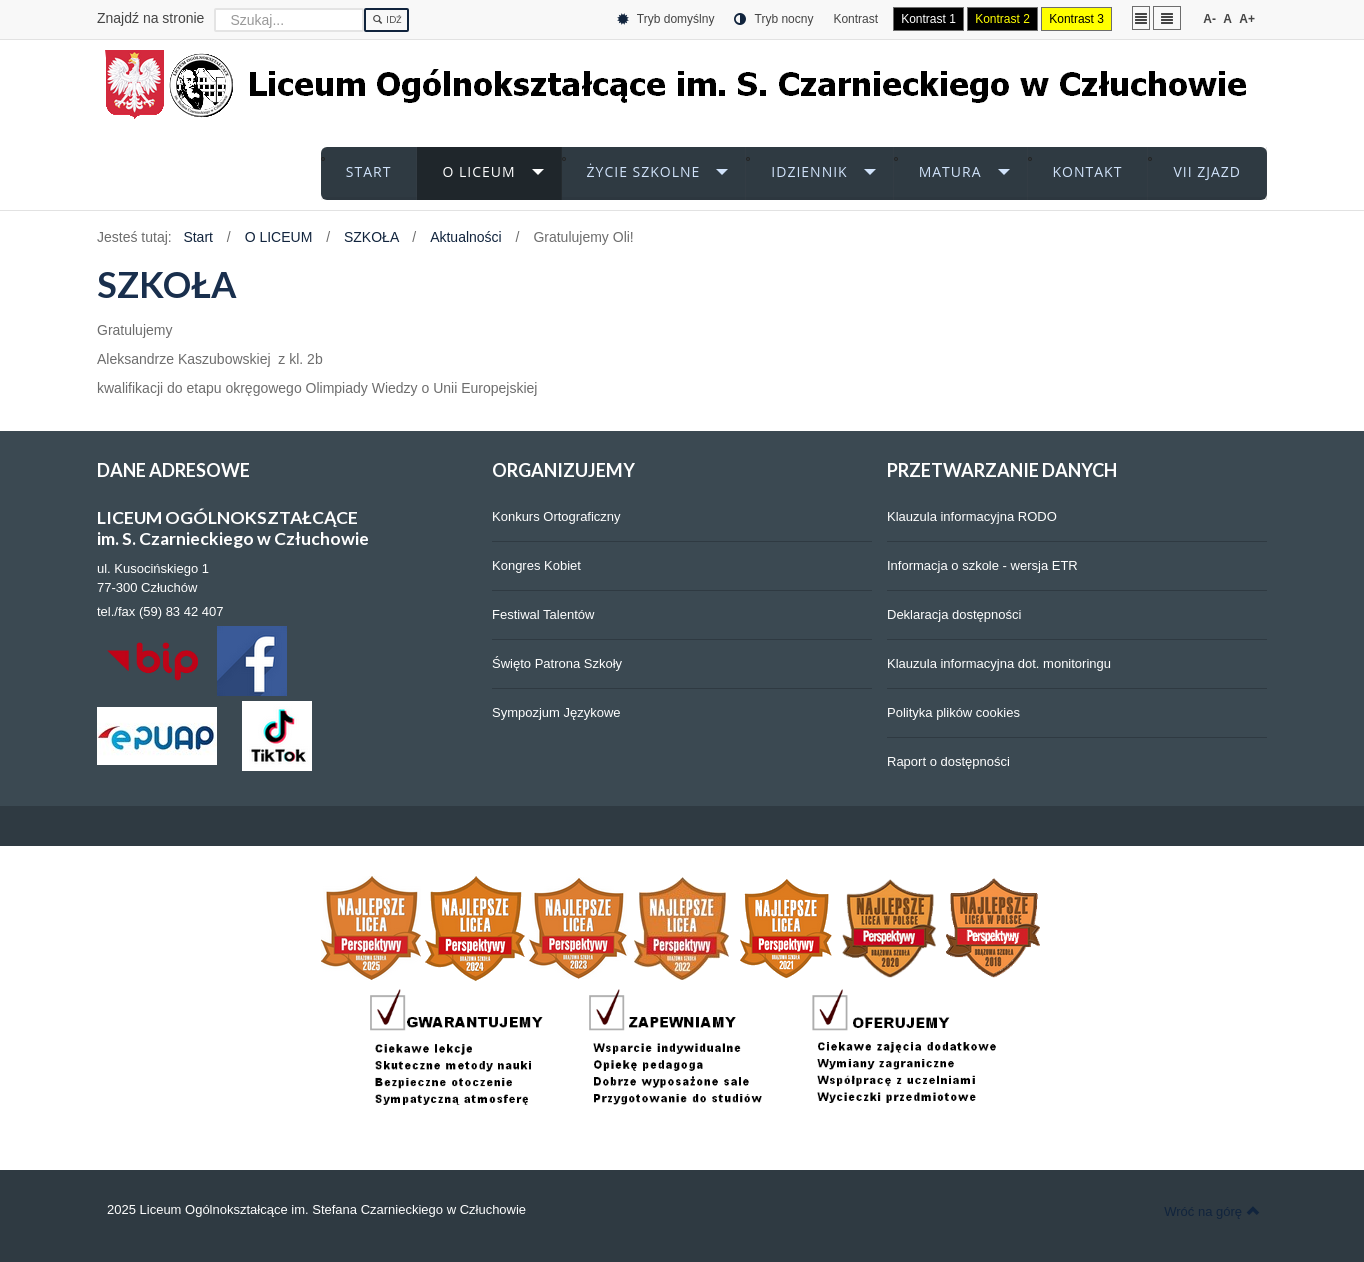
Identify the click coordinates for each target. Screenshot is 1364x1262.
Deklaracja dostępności (954, 614)
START (369, 171)
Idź (386, 20)
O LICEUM (478, 171)
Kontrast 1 (928, 19)
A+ (1247, 19)
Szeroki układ (1167, 17)
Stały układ (1141, 17)
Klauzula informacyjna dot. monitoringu (999, 663)
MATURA (950, 171)
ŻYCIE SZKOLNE (644, 171)
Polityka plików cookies (953, 712)
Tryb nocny (773, 19)
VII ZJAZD (1207, 171)
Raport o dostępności (948, 761)
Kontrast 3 (1076, 19)
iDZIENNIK (809, 171)
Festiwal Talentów (543, 614)
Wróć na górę (1212, 1211)
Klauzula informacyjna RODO (972, 516)
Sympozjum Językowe (556, 712)
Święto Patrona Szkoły (557, 663)
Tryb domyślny (666, 19)
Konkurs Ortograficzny (556, 516)
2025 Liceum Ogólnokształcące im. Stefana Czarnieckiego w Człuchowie (316, 1209)
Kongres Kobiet (536, 565)
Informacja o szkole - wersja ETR (982, 565)
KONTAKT (1088, 171)
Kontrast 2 (1002, 19)
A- (1209, 19)
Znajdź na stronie (150, 18)
